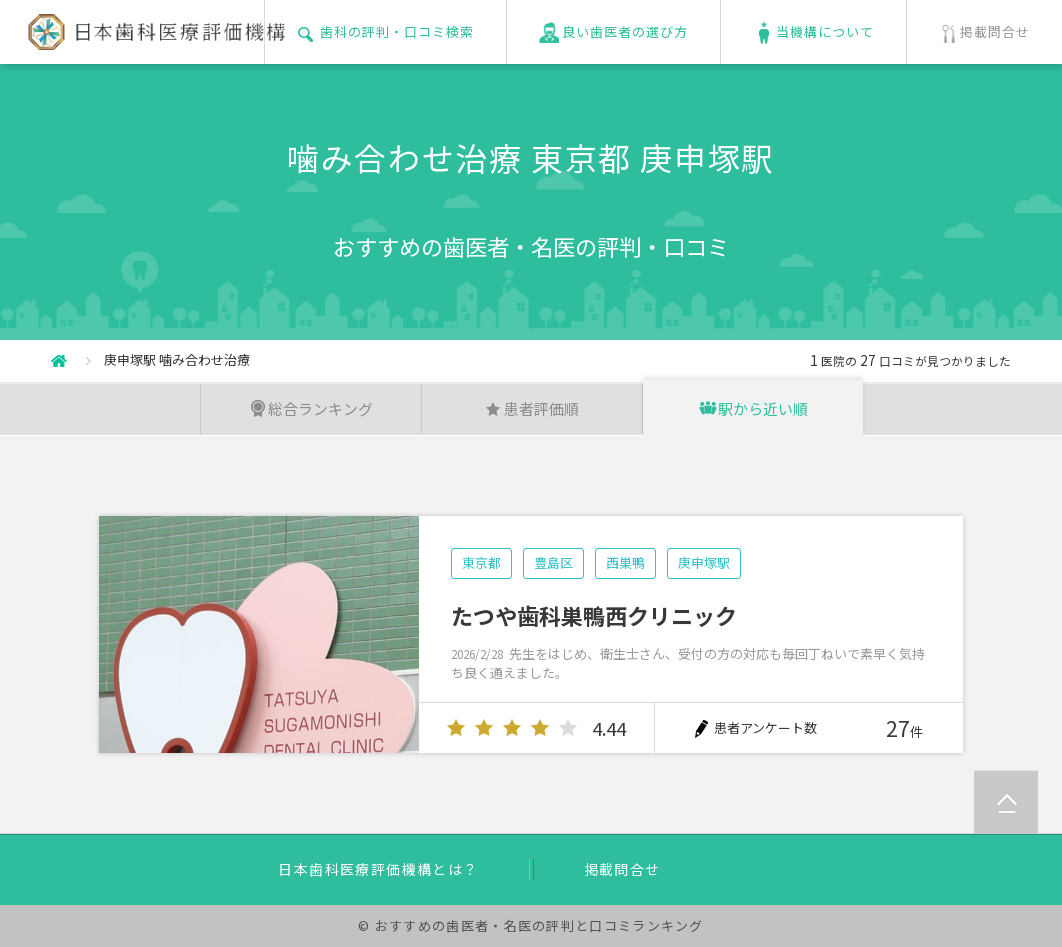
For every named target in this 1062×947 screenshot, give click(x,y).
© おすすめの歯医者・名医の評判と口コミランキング (531, 925)
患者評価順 (531, 408)
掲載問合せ (622, 869)
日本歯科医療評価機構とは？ (378, 869)
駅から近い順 (753, 408)
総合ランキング (310, 408)
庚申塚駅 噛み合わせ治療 (177, 359)
